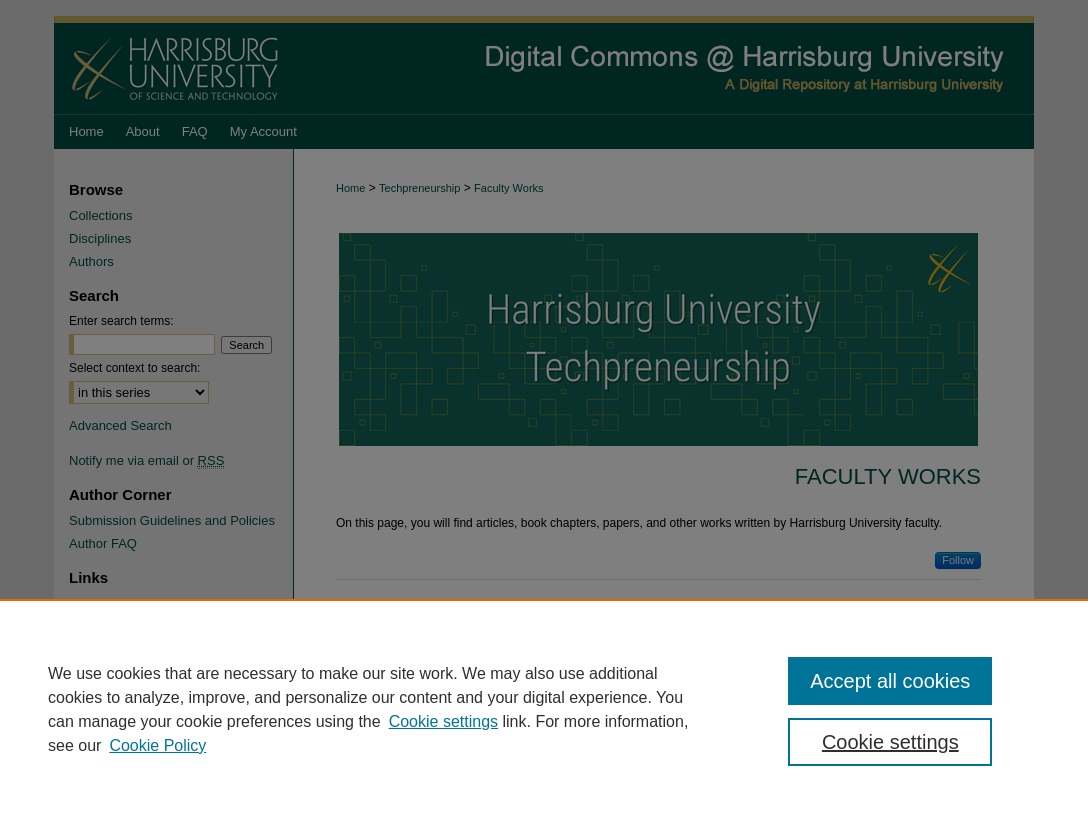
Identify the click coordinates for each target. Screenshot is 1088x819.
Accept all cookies (890, 681)
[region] (544, 709)
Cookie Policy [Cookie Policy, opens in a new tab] (157, 745)
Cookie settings (443, 721)
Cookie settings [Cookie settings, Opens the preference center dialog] (890, 742)
